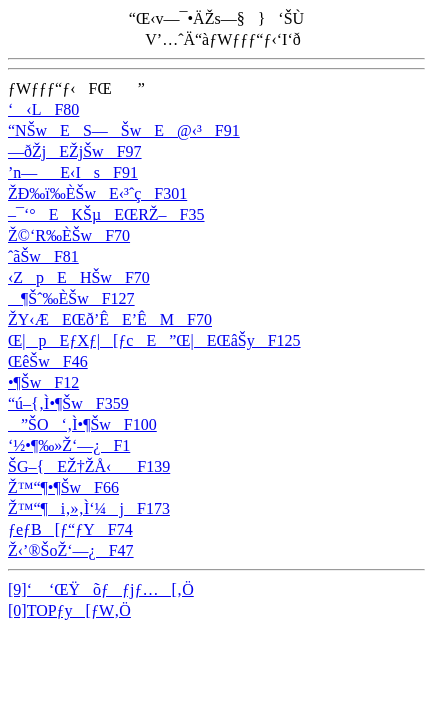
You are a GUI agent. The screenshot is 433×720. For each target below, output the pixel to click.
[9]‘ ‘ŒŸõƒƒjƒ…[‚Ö (101, 589)
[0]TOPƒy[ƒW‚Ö (69, 610)
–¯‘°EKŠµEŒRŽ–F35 (106, 214)
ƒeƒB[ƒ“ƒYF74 (70, 529)
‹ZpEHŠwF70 (79, 277)
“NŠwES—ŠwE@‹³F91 (124, 130)
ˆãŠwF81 (43, 256)
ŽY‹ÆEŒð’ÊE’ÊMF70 (110, 319)
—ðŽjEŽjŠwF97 (75, 151)
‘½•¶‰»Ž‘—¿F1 (69, 445)
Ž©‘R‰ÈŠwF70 (69, 235)
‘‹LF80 (43, 109)
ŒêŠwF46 (48, 361)
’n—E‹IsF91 (73, 172)
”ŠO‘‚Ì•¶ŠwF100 (82, 424)
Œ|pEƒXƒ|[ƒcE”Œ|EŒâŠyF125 (154, 340)
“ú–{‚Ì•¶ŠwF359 (68, 403)
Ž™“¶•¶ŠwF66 (63, 487)
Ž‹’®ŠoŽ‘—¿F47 (71, 550)
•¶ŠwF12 (43, 382)
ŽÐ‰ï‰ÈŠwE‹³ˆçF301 (97, 193)
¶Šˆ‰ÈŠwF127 (71, 298)
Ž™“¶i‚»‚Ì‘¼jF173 (89, 508)
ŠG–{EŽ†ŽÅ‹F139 (89, 466)
